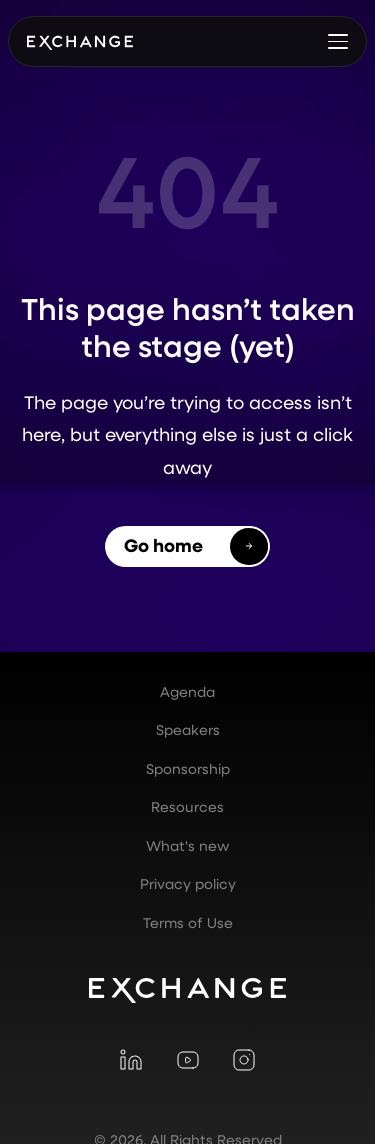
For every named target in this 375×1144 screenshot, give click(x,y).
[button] (338, 41)
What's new (187, 846)
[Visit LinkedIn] (131, 1060)
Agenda (187, 692)
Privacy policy (188, 884)
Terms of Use (188, 923)
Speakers (188, 730)
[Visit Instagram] (244, 1060)
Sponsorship (188, 769)
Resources (187, 807)
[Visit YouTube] (187, 1060)
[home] (80, 41)
